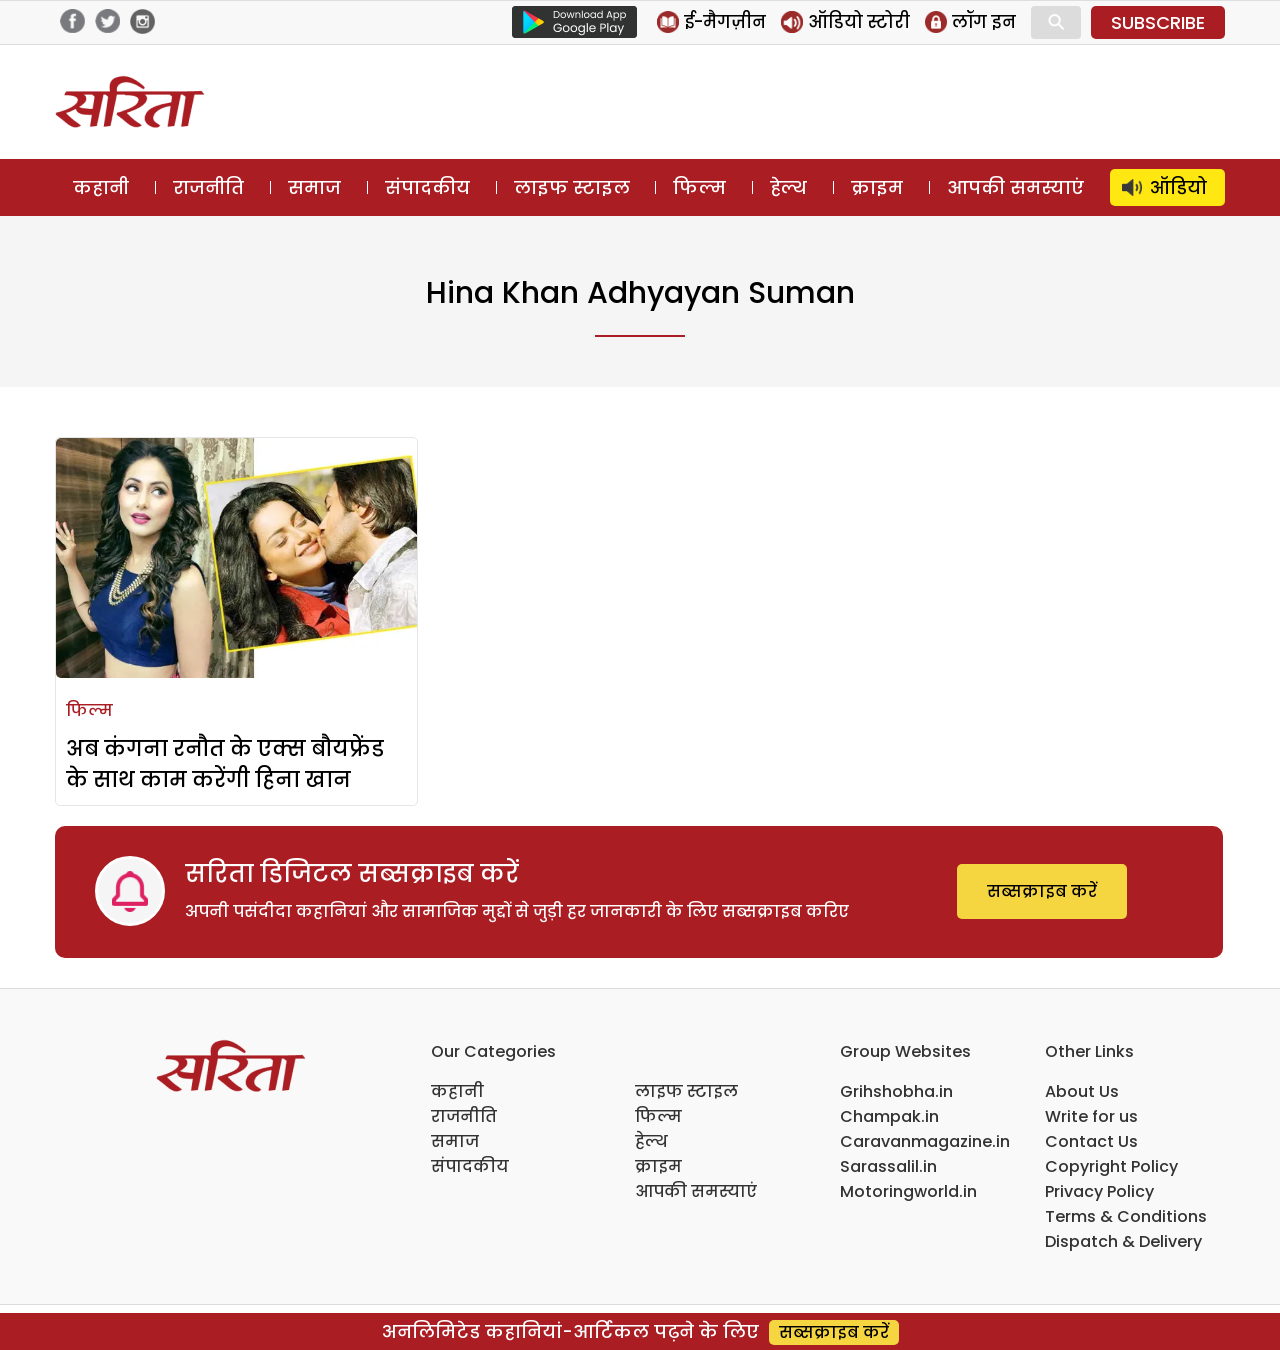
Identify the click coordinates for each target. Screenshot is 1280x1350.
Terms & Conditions (1126, 1216)
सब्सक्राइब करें (1042, 891)
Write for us (1091, 1116)
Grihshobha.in (896, 1091)
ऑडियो (1178, 187)
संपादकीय (427, 187)
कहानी (101, 187)
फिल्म (699, 187)
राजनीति (208, 187)
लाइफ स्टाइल (572, 187)
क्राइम (877, 187)
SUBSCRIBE (1158, 22)
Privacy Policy (1099, 1191)
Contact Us (1091, 1141)
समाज (314, 187)
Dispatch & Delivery (1123, 1241)
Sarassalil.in (888, 1166)
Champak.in (889, 1116)
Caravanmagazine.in (925, 1141)
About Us (1082, 1091)
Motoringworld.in (908, 1191)
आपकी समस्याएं (1015, 187)
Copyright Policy (1111, 1166)
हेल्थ (788, 187)
